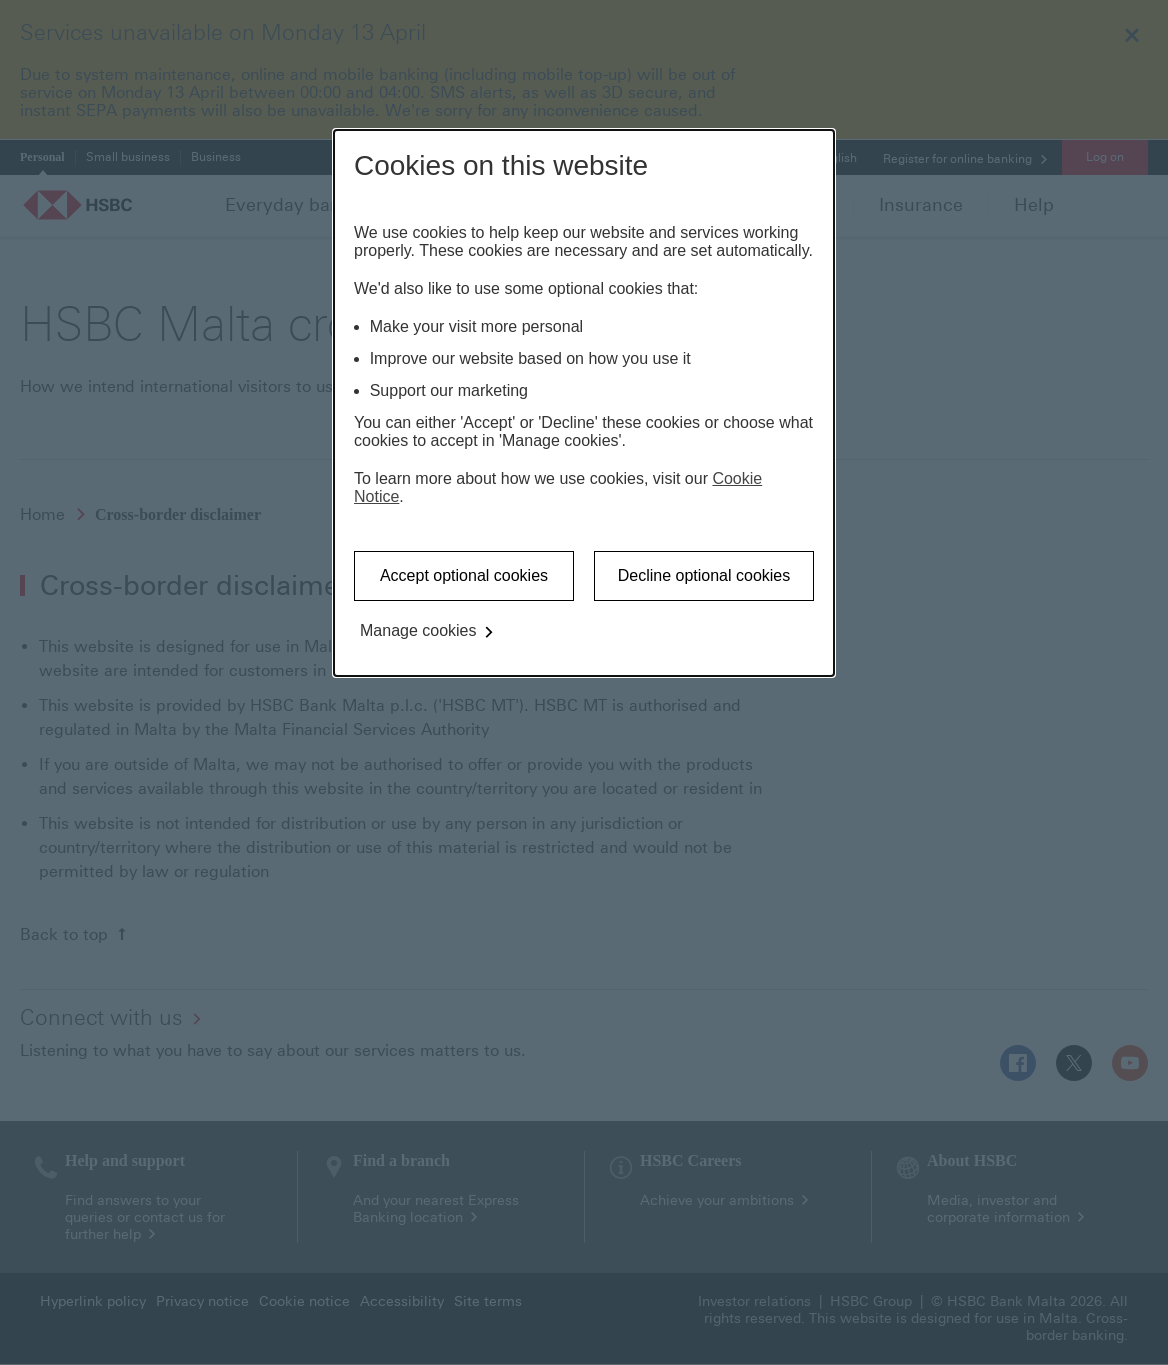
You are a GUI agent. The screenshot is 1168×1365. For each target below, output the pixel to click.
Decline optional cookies (704, 575)
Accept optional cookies (464, 575)
